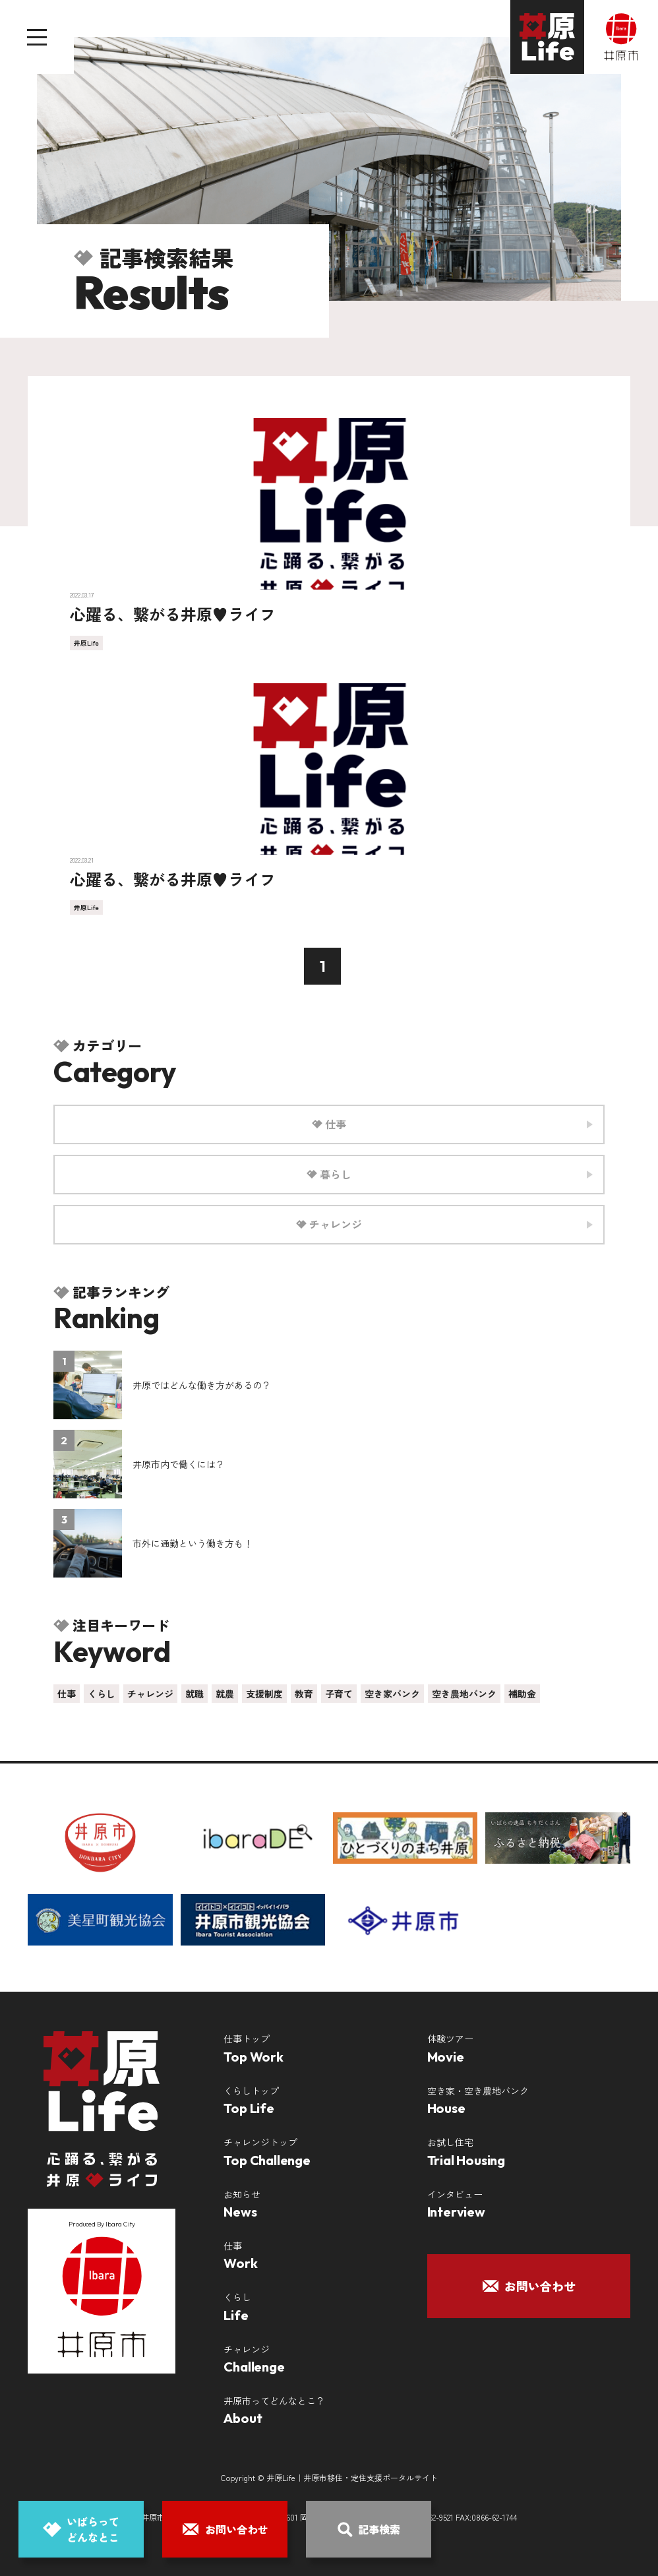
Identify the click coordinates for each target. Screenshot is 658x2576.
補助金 (522, 1693)
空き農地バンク (464, 1693)
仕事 (66, 1693)
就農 (225, 1693)
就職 (194, 1693)
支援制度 (264, 1693)
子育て (339, 1693)
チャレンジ (150, 1693)
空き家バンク (392, 1693)
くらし (101, 1693)
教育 (304, 1693)
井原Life (86, 643)
